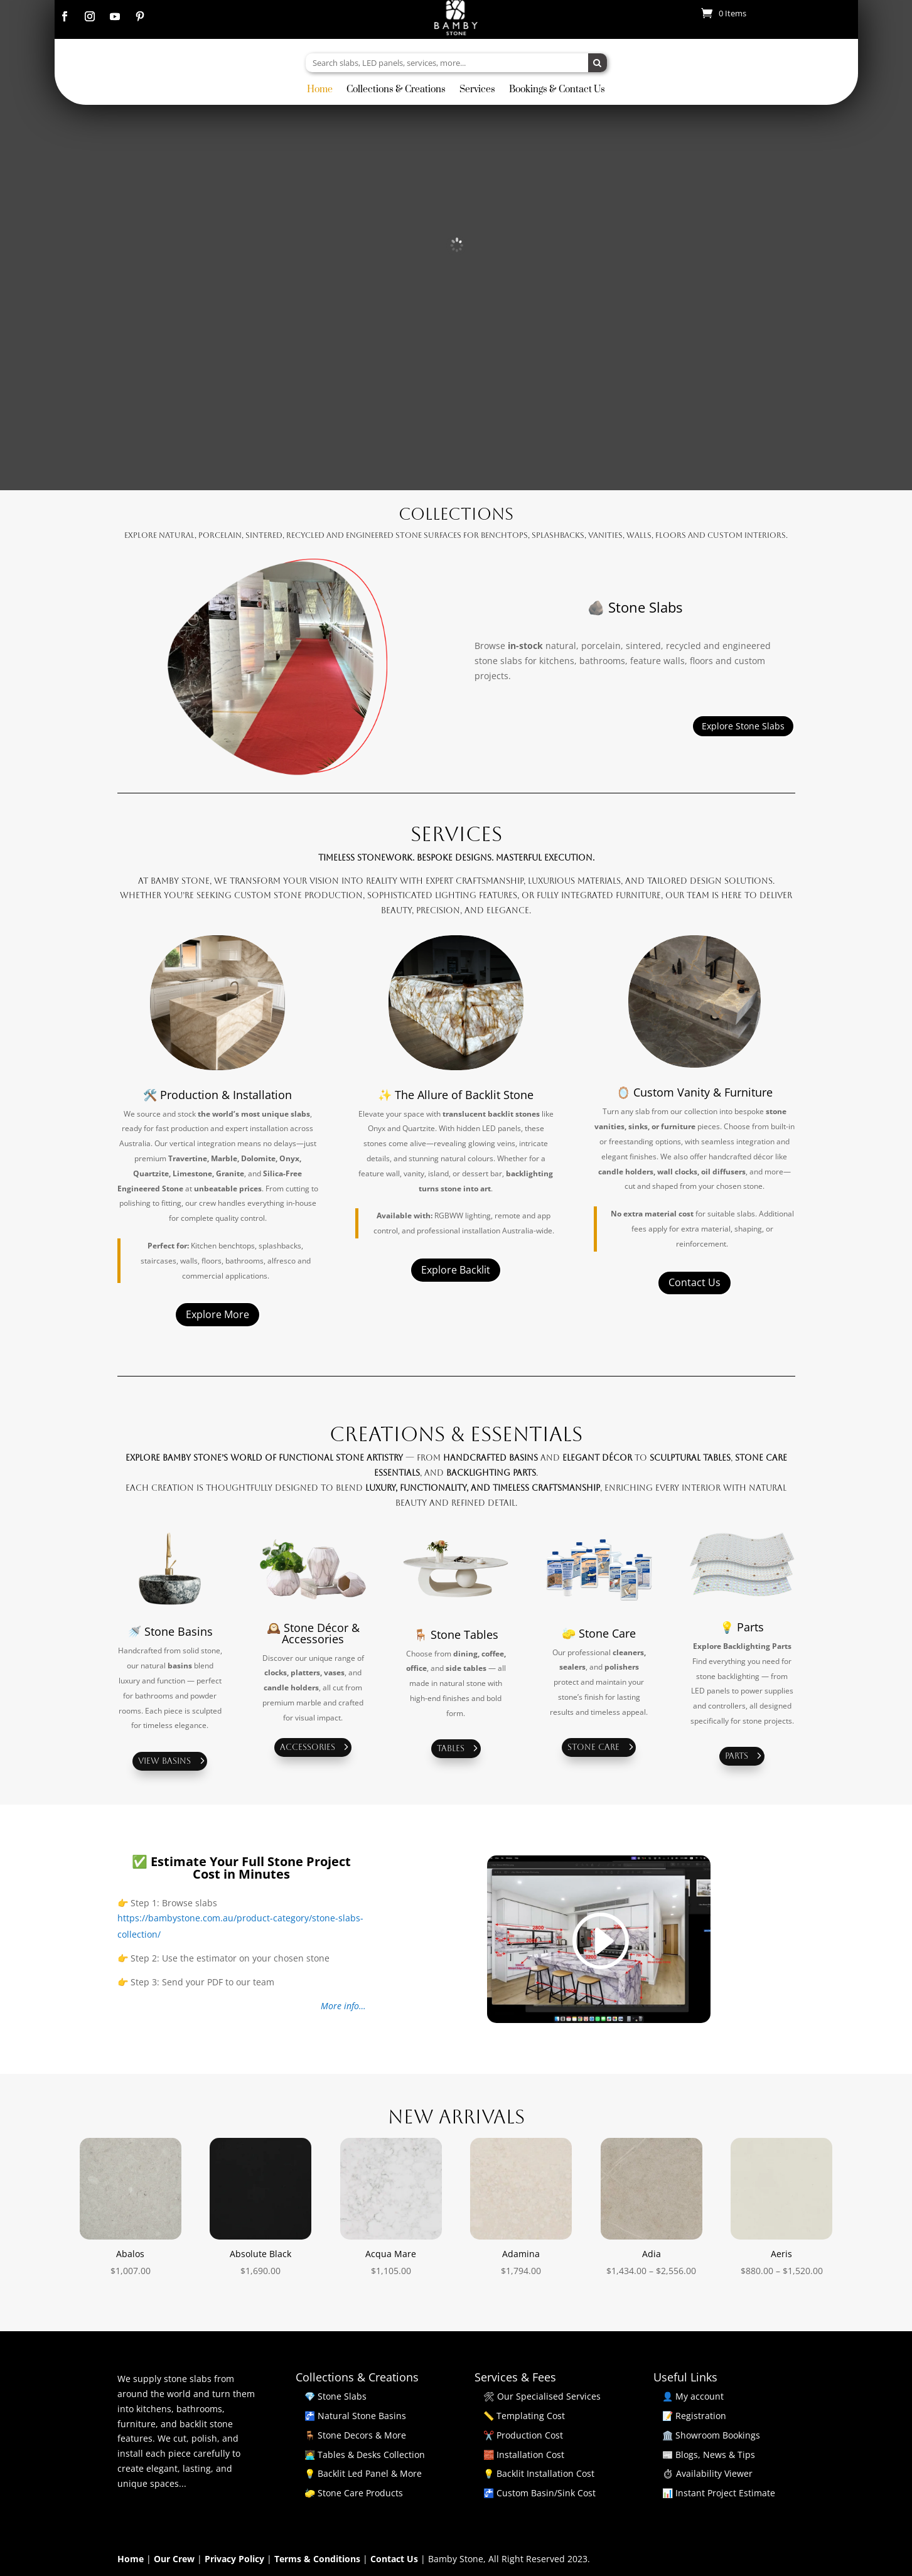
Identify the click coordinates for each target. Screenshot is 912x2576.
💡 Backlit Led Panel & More (363, 2473)
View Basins (164, 1761)
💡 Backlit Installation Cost (538, 2473)
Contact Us (694, 1282)
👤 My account (693, 2396)
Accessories (307, 1747)
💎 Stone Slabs (335, 2396)
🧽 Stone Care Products (353, 2493)
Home (320, 90)
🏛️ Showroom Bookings (711, 2435)
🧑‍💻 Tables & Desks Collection (364, 2455)
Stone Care (593, 1747)
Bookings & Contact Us (557, 90)
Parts (736, 1756)
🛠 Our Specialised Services (542, 2396)
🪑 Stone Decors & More (355, 2435)
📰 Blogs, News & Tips (708, 2455)
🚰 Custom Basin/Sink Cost (539, 2493)
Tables (450, 1748)
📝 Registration (694, 2416)
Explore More (217, 1314)
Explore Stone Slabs (743, 726)
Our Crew (175, 2559)
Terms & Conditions (318, 2559)
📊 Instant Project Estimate (718, 2493)
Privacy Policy (236, 2559)
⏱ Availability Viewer (707, 2473)
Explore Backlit (455, 1270)
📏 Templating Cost (524, 2416)
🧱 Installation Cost (523, 2455)
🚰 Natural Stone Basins (355, 2416)
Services (477, 90)
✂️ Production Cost (523, 2435)
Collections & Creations (396, 90)
